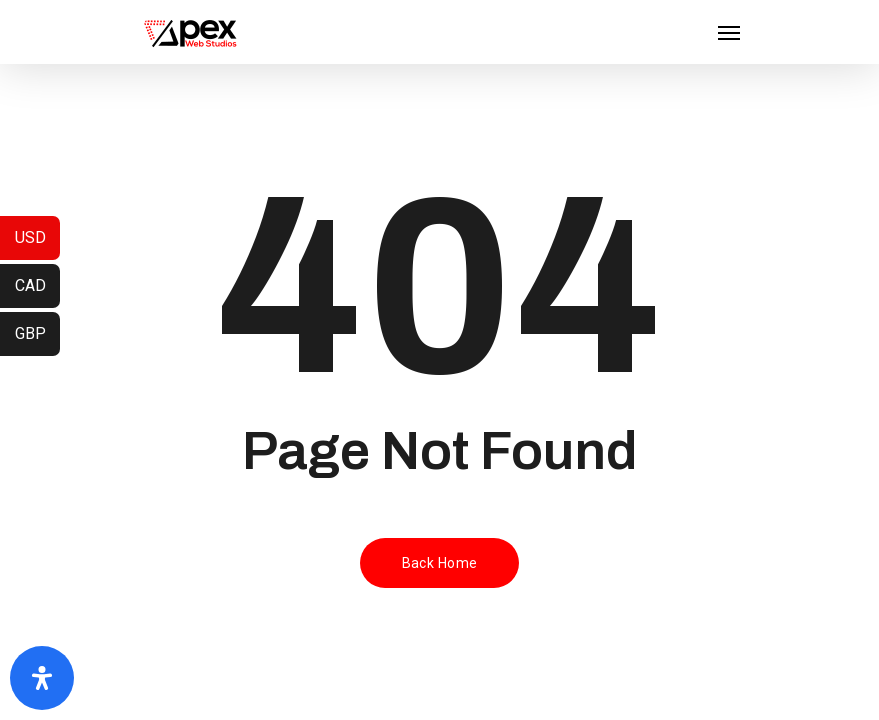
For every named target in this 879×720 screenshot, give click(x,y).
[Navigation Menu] (729, 32)
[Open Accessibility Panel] (42, 678)
